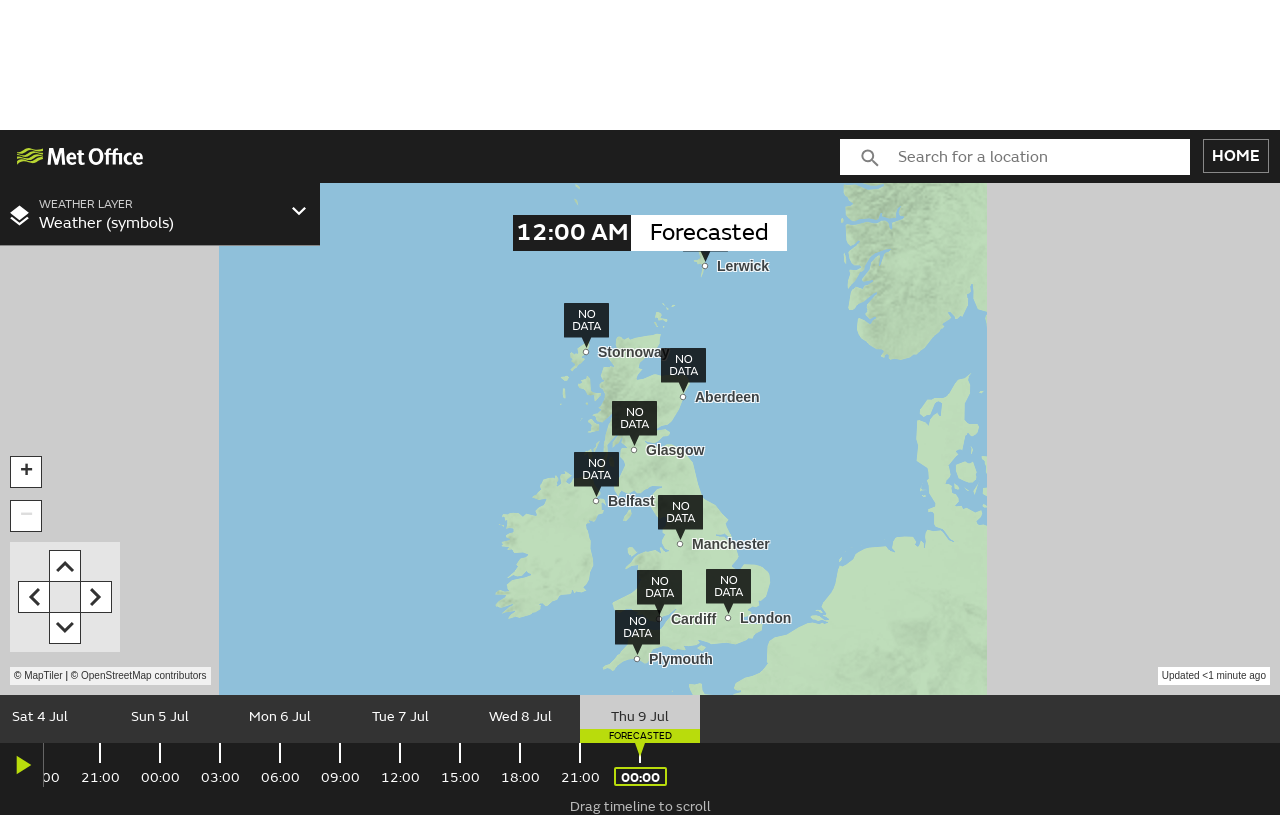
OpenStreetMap (144, 675)
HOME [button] (1236, 156)
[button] (26, 472)
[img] (81, 156)
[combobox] (1044, 157)
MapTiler (43, 675)
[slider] (640, 719)
